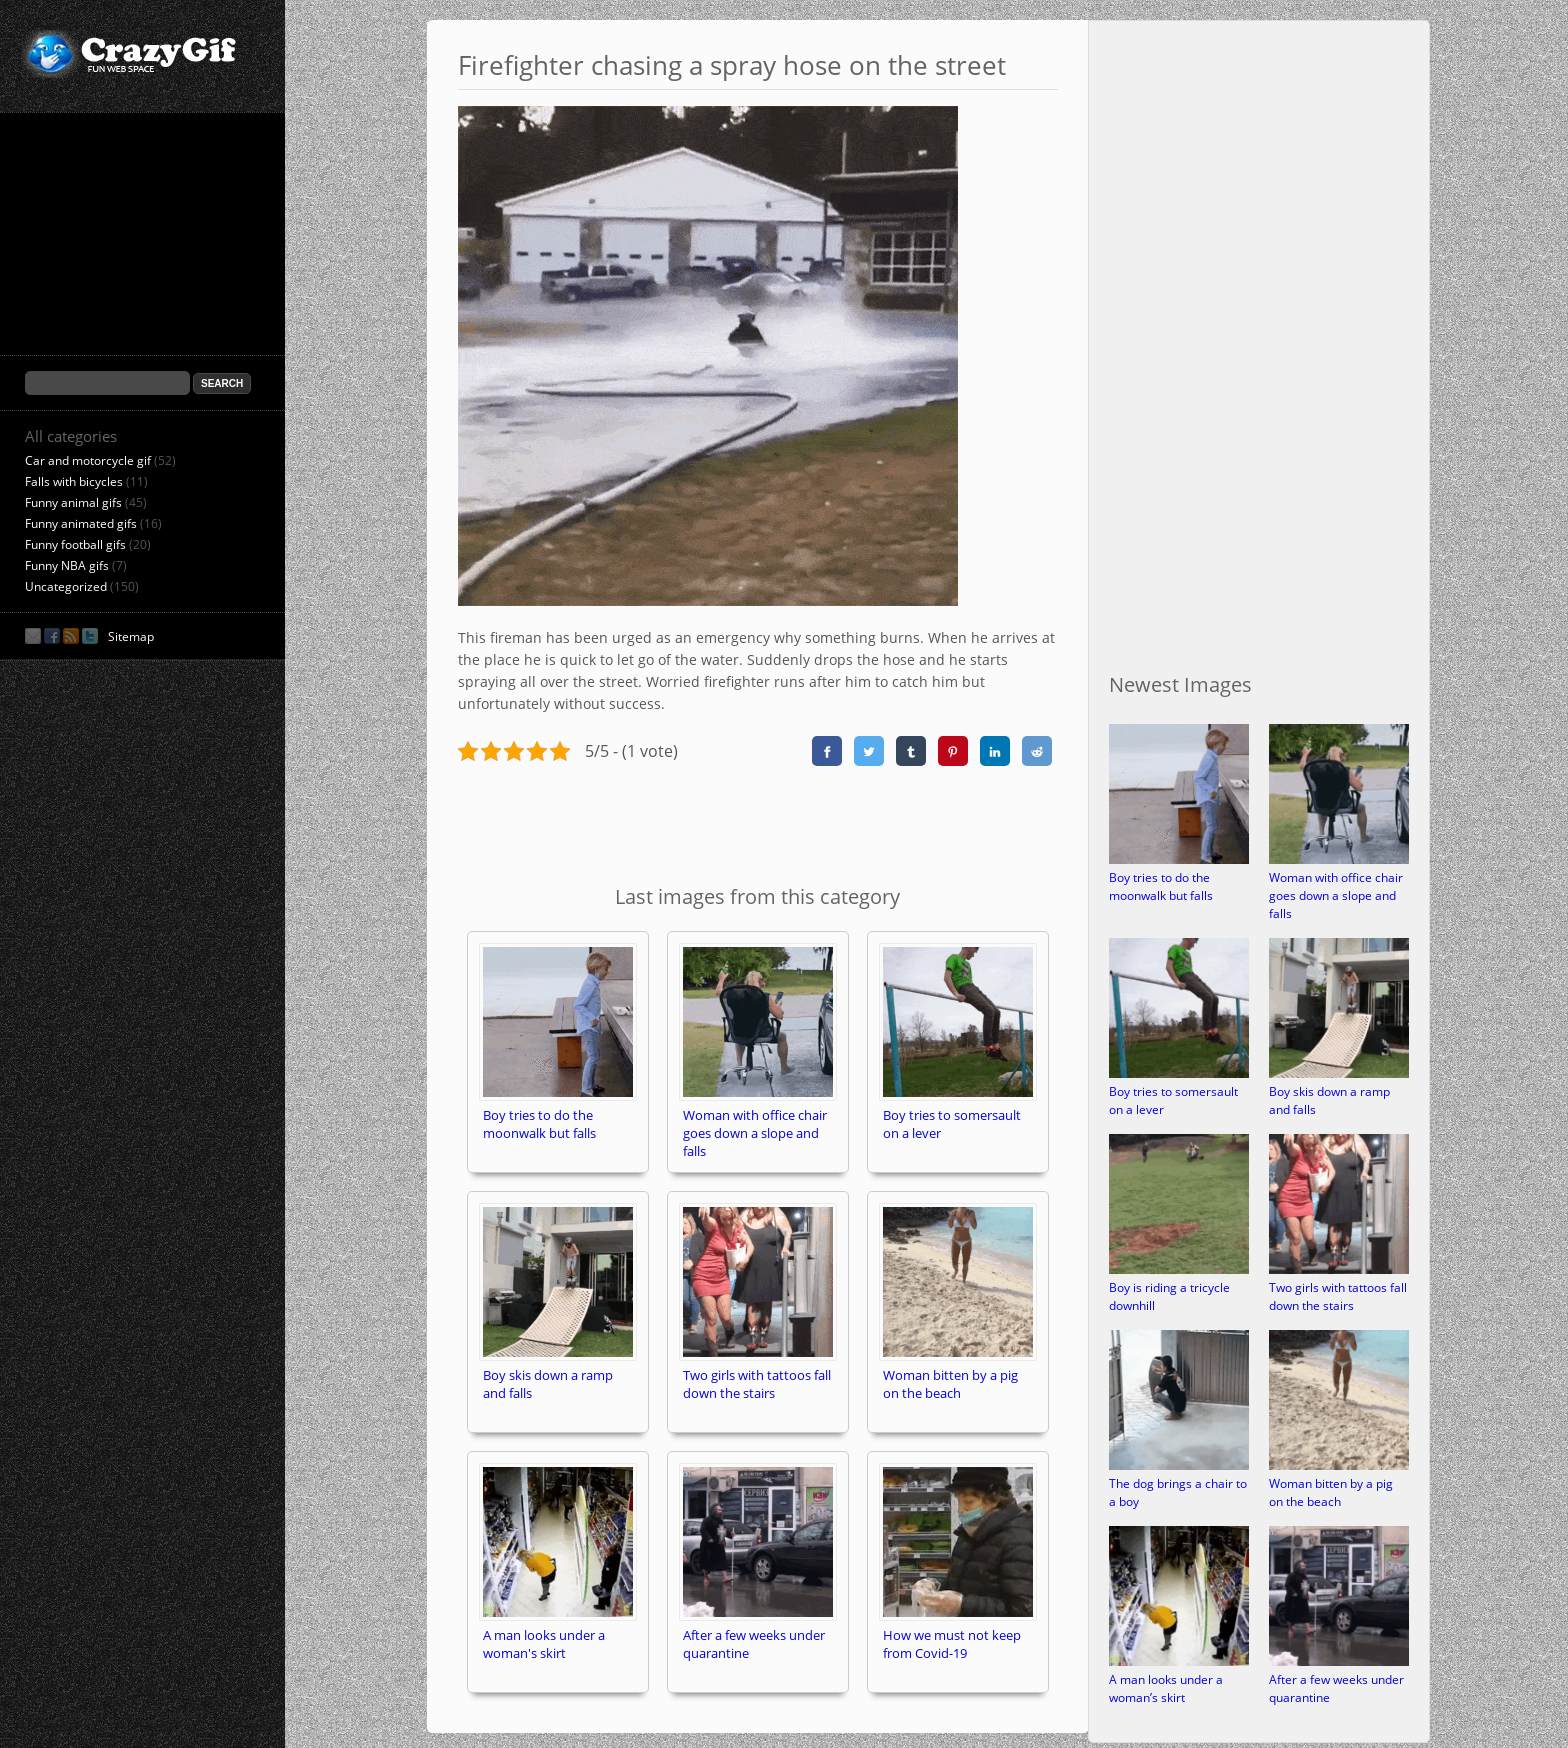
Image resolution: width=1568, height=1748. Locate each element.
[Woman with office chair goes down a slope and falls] (1339, 859)
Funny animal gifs (73, 502)
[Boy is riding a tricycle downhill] (1179, 1269)
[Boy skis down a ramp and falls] (1339, 1073)
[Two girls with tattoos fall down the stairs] (1339, 1269)
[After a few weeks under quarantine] (1339, 1661)
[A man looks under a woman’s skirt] (1179, 1661)
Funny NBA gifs (67, 565)
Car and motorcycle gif (88, 460)
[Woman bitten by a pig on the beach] (1339, 1465)
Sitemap (131, 636)
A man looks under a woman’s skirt (1166, 1688)
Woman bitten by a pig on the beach (1331, 1492)
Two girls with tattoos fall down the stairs (1338, 1296)
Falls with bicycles (74, 481)
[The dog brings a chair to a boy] (1179, 1465)
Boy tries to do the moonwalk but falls (1161, 886)
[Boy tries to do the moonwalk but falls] (1179, 859)
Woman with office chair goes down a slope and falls (1336, 895)
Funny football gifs (75, 544)
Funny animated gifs (81, 523)
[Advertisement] (758, 822)
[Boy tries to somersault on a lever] (1179, 1073)
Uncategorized (66, 586)
